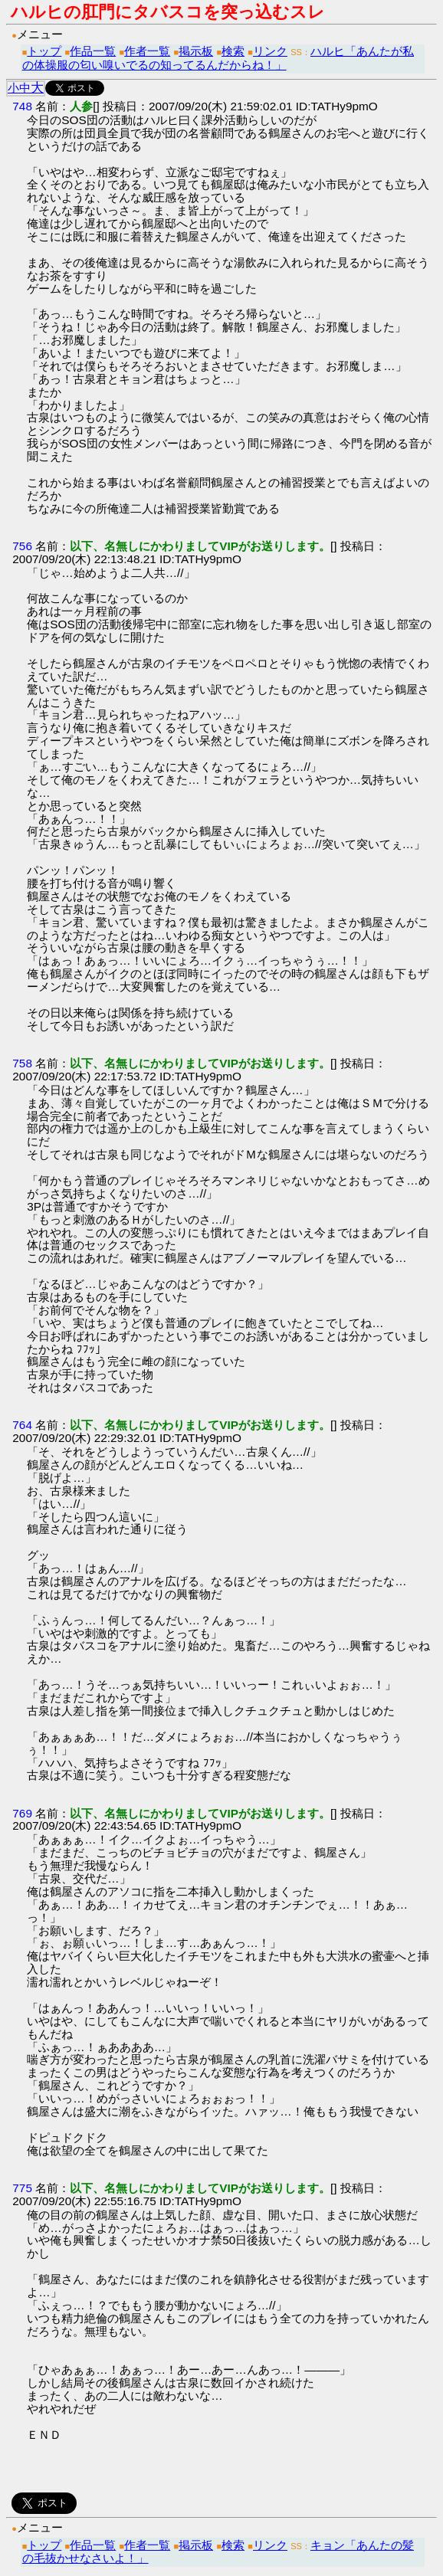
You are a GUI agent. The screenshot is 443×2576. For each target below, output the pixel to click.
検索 (233, 50)
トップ (44, 50)
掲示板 (196, 50)
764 (22, 1424)
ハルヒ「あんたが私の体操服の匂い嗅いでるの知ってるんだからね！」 (218, 57)
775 (22, 2187)
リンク (270, 50)
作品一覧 (93, 50)
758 (22, 1063)
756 (22, 545)
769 (22, 1813)
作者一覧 (147, 50)
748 (22, 106)
